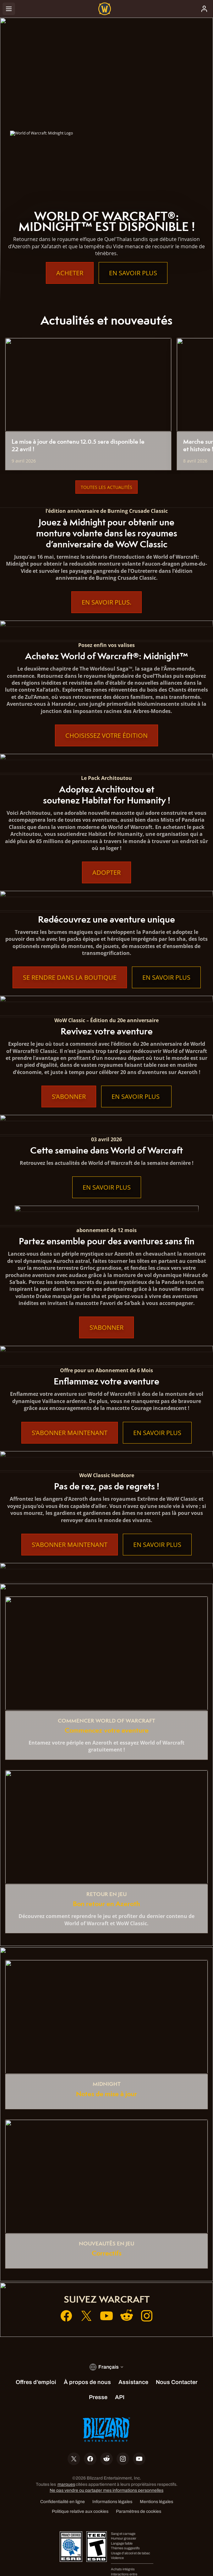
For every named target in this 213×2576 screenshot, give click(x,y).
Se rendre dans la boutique (70, 977)
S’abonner (69, 1096)
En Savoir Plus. (106, 602)
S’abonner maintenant (69, 1432)
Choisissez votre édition (106, 735)
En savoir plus (133, 273)
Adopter (106, 872)
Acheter (69, 273)
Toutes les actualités (106, 487)
